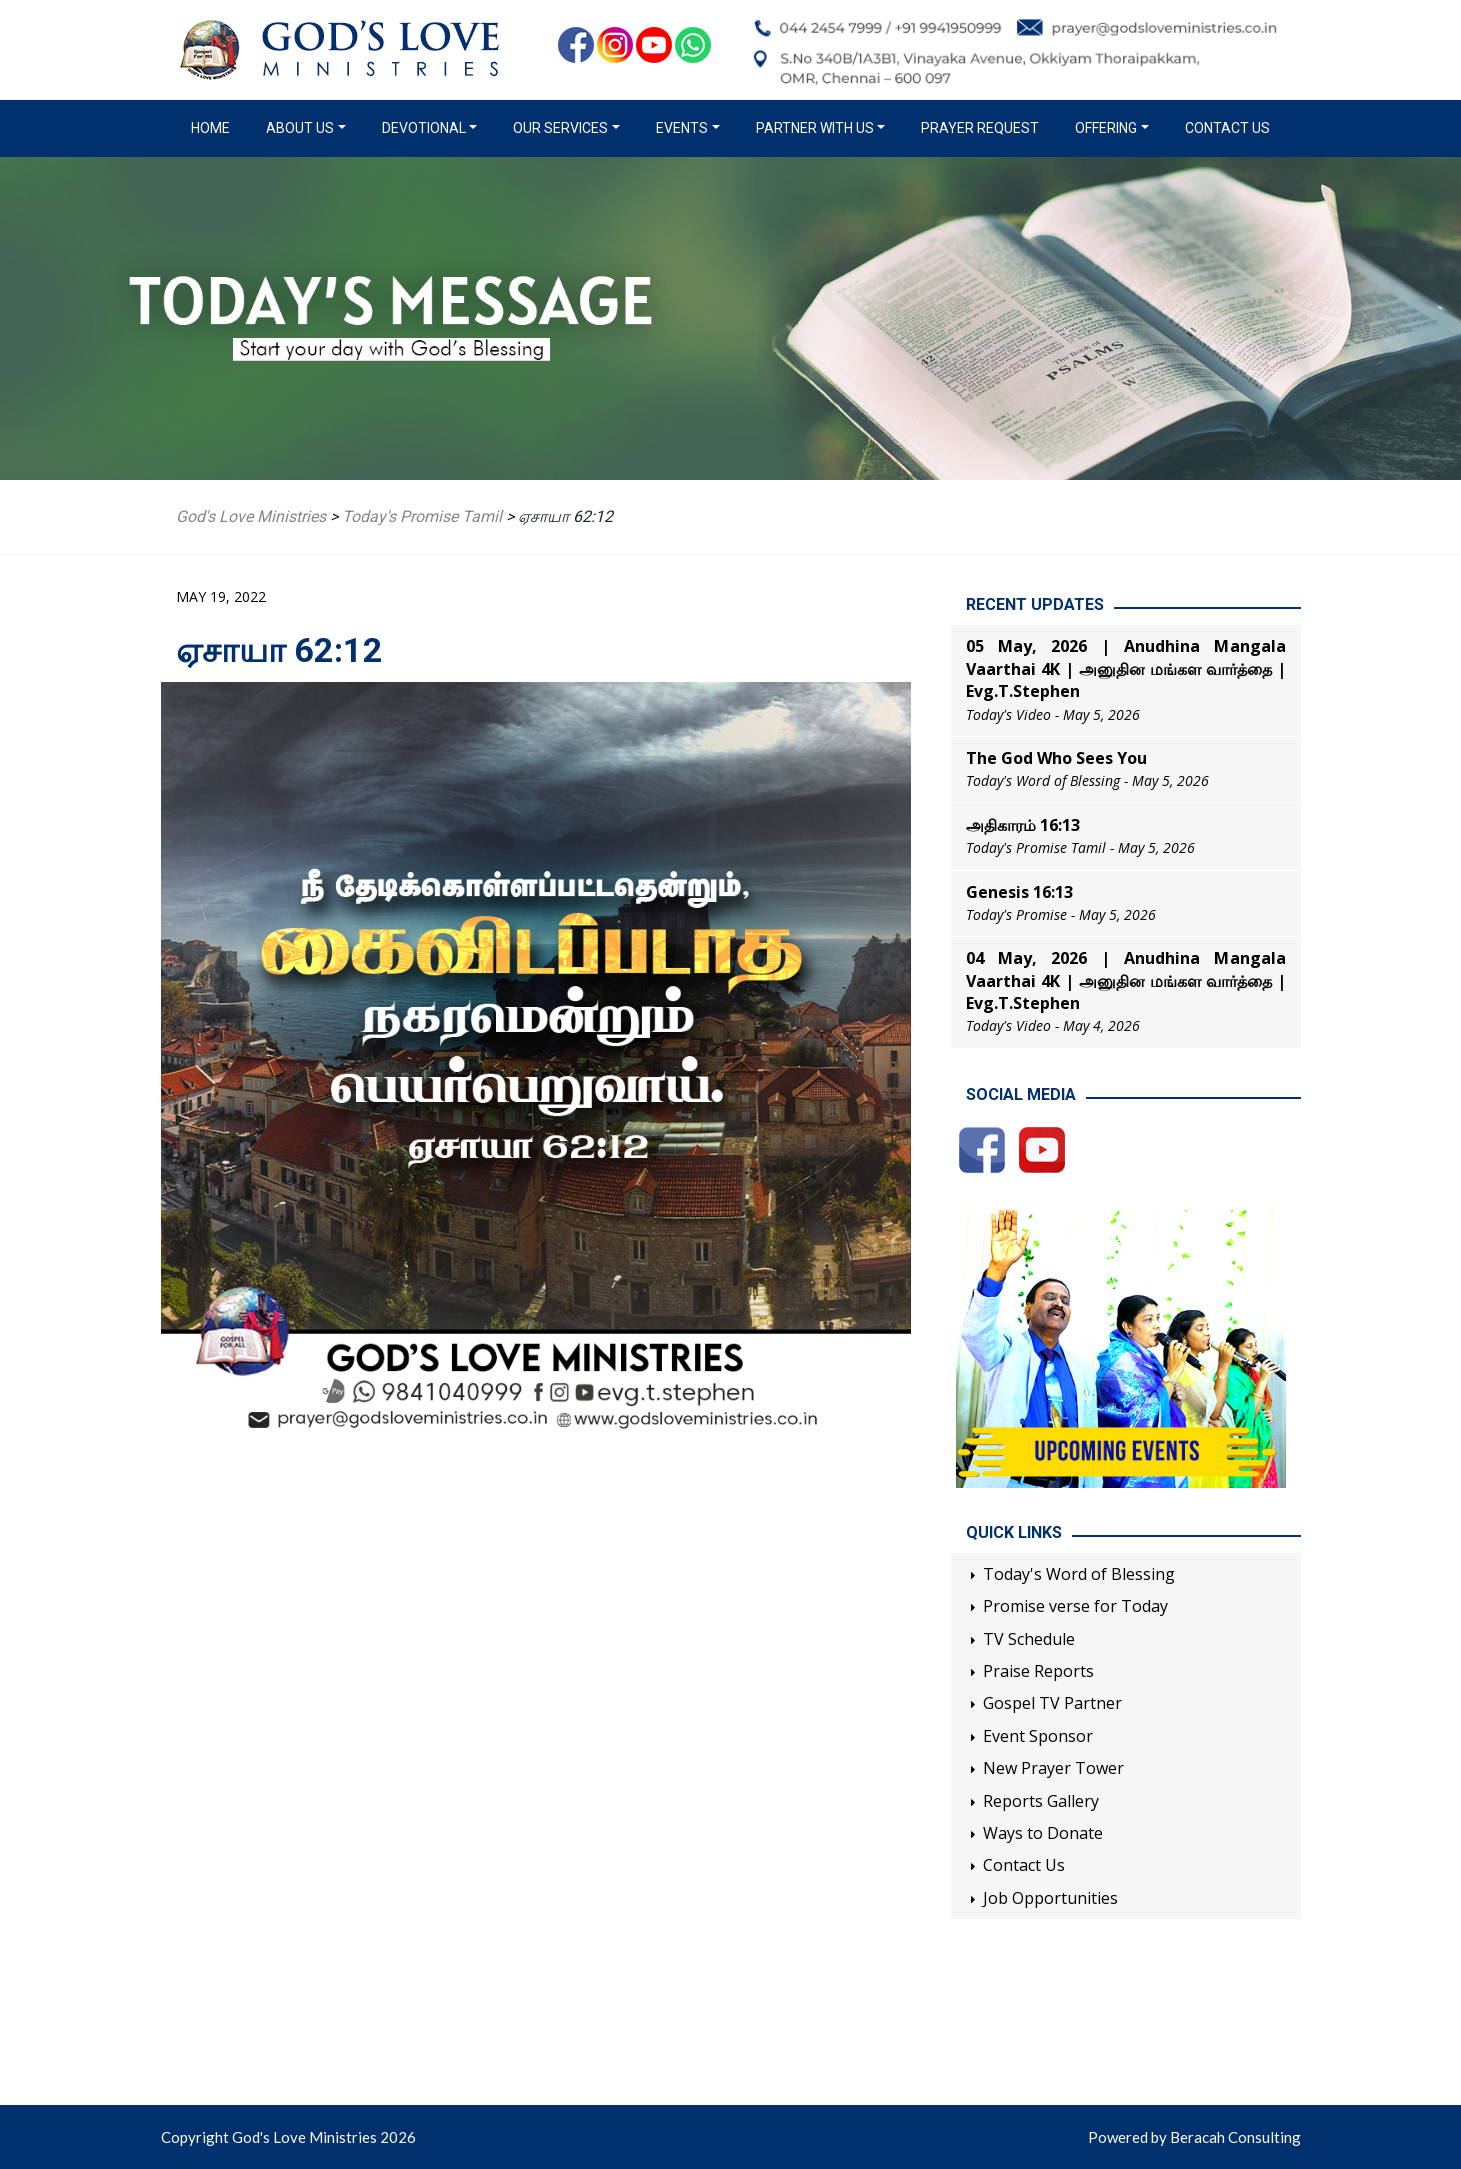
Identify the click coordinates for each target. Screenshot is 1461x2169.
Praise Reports (1038, 1671)
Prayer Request (980, 128)
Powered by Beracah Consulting (1194, 2137)
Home (214, 127)
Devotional (424, 128)
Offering (1106, 128)
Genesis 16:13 (1019, 892)
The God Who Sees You (1056, 758)
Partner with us (815, 128)
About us (300, 128)
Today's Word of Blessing (1079, 1574)
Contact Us (1227, 128)
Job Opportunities (1050, 1898)
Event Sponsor (1038, 1736)
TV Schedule (1029, 1639)
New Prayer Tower (1053, 1768)
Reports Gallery (1041, 1801)
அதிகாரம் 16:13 (1023, 825)
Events (682, 128)
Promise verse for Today (1075, 1606)
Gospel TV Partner (1052, 1703)
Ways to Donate (1043, 1833)
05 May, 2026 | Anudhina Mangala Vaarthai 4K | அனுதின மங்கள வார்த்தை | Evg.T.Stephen (1126, 668)
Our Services (560, 128)
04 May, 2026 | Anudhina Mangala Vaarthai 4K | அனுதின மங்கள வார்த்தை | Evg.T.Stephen (1126, 980)
